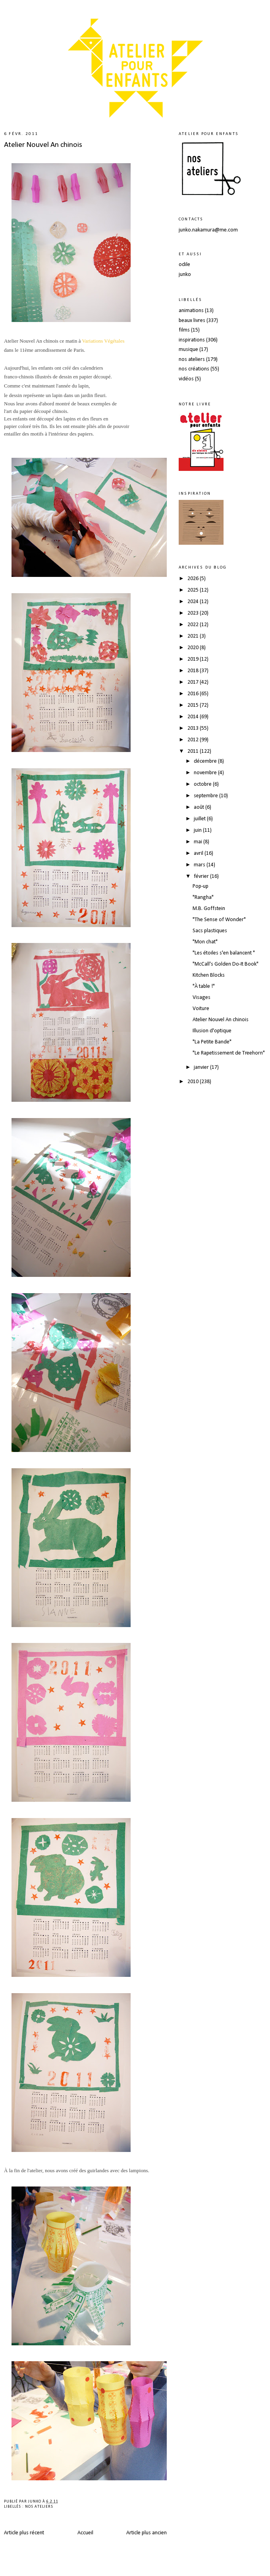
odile (184, 265)
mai (198, 842)
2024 (193, 602)
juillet (200, 819)
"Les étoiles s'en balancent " (224, 953)
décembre (206, 761)
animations (191, 311)
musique (188, 350)
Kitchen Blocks (209, 975)
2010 (193, 1082)
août (199, 807)
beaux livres (192, 321)
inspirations (192, 340)
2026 (193, 579)
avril (199, 853)
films (184, 330)
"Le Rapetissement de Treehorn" (229, 1053)
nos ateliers (39, 2507)
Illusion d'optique (212, 1031)
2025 (193, 590)
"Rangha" (203, 897)
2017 (193, 682)
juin (198, 830)
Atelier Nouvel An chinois (43, 145)
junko (185, 275)
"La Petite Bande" (212, 1042)
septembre (206, 796)
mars (200, 865)
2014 (193, 717)
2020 (193, 648)
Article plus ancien (146, 2533)
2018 (193, 671)
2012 (193, 740)
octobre (203, 784)
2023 (193, 613)
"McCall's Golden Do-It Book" (225, 964)
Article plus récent (24, 2533)
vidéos (186, 379)
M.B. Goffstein (209, 909)
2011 (193, 751)
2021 (193, 636)
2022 (193, 625)
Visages (201, 998)
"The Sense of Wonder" (219, 920)
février (202, 876)
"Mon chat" (205, 942)
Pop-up (200, 886)
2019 (193, 659)
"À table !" (204, 986)
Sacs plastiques (210, 931)
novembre (206, 773)
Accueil (85, 2533)
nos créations (194, 369)
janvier (202, 1067)
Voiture (201, 1009)
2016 (193, 694)
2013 (193, 728)
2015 (193, 705)
